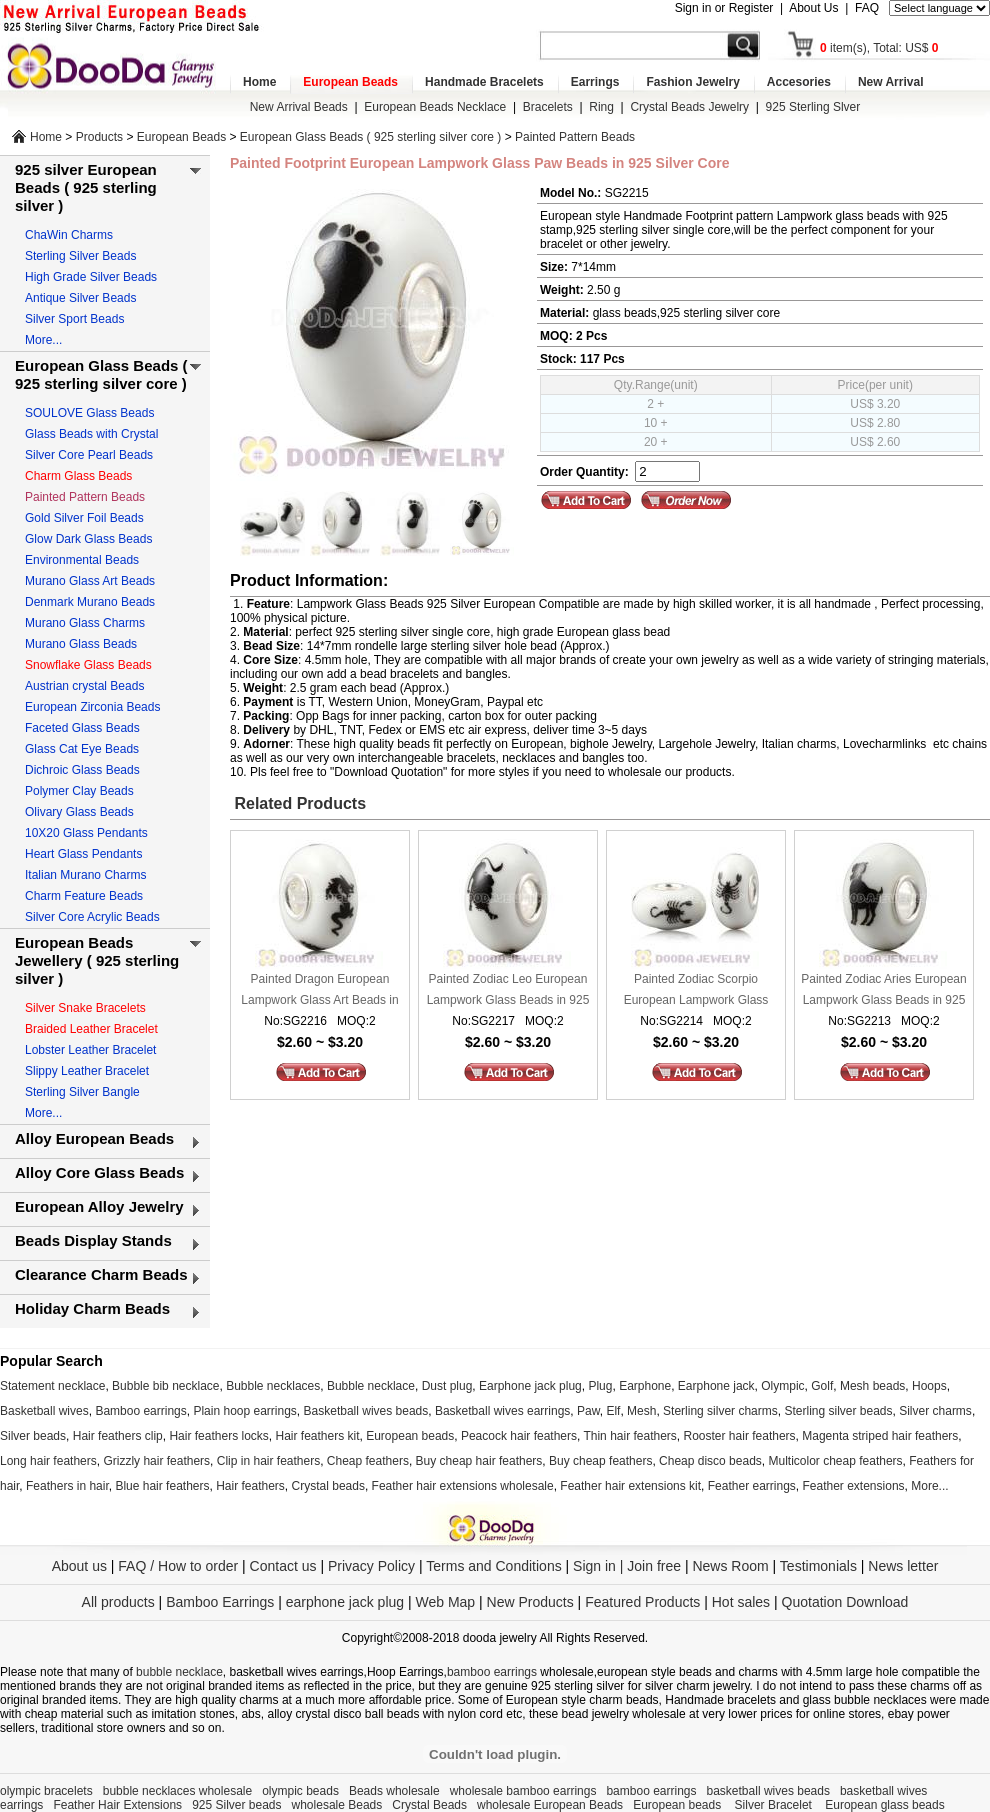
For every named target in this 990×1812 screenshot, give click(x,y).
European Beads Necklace (435, 107)
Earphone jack (716, 1386)
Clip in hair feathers (268, 1461)
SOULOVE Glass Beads (89, 413)
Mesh (641, 1411)
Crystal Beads (429, 1805)
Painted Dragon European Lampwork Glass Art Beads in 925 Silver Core (319, 991)
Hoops (929, 1386)
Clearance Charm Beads (101, 1274)
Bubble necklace (371, 1386)
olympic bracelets (46, 1791)
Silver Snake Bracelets (85, 1008)
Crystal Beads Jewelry (689, 107)
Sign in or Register (724, 8)
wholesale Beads (337, 1805)
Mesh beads (872, 1386)
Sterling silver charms (720, 1411)
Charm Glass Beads (78, 476)
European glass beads (884, 1805)
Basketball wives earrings (502, 1411)
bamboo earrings (492, 1672)
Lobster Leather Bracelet (90, 1050)
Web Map (445, 1602)
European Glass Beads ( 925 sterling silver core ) (370, 137)
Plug (600, 1386)
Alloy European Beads (94, 1138)
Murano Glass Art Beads (90, 581)
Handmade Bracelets (484, 82)
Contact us (283, 1566)
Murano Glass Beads (81, 644)
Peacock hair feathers (519, 1436)
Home (259, 82)
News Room (732, 1566)
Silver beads (33, 1436)
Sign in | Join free (627, 1566)
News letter (903, 1566)
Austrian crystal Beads (84, 686)
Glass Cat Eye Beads (82, 749)
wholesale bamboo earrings (523, 1791)
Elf (613, 1411)
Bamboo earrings (140, 1411)
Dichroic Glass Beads (82, 770)
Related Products (298, 803)
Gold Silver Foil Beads (84, 518)
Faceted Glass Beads (82, 728)
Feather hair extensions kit (630, 1486)
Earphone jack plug (530, 1386)
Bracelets (548, 107)
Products (99, 137)
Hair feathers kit (317, 1436)
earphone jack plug (345, 1602)
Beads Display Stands (93, 1240)
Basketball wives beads (366, 1411)
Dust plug (447, 1386)
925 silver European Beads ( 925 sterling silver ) (86, 187)
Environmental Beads (82, 560)
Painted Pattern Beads (575, 137)
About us (79, 1566)
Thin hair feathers (629, 1436)
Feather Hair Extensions (117, 1805)
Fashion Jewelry (692, 82)
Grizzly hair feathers (156, 1461)
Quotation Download (845, 1602)
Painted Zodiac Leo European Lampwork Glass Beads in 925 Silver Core (508, 991)
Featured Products (642, 1602)
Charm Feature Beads (84, 896)
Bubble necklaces (273, 1386)
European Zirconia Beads (92, 707)
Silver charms (935, 1411)
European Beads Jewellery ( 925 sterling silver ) (97, 960)
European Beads (350, 82)
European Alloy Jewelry (99, 1206)
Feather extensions (854, 1486)
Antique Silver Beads (80, 298)
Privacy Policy (371, 1566)
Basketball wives (44, 1411)
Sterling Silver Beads (80, 256)
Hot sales (741, 1602)
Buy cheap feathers (600, 1461)
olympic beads (300, 1791)
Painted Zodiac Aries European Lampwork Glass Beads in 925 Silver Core (883, 991)
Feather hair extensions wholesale (463, 1486)
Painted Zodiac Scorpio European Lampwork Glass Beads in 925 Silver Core (696, 991)
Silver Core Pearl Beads (89, 455)
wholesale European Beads (550, 1805)
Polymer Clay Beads (79, 791)
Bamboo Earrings (220, 1602)
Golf (822, 1386)
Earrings (595, 82)
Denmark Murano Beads (90, 602)
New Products (530, 1602)
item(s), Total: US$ (879, 48)
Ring (601, 107)
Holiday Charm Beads (92, 1308)
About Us (813, 8)
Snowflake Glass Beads (88, 665)
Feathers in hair (67, 1486)
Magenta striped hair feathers (880, 1436)
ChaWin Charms (69, 235)
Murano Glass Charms (85, 623)
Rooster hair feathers (740, 1436)
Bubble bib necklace (165, 1386)
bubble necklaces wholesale (177, 1791)
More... (43, 340)
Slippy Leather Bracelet (87, 1071)
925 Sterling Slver (813, 107)
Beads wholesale (394, 1791)
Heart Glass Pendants (83, 854)
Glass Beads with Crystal (91, 434)
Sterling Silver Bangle (82, 1092)
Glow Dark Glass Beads (88, 539)
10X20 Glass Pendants (86, 833)
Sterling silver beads (838, 1411)
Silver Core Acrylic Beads (92, 917)
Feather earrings (752, 1486)
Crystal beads (328, 1486)
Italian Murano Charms (85, 875)
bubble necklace (179, 1672)
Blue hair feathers (162, 1486)
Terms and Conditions (493, 1566)
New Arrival (891, 82)
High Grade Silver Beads (91, 277)
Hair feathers (250, 1486)
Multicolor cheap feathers (836, 1461)
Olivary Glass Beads (79, 812)
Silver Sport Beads (74, 319)
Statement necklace (52, 1386)
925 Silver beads (236, 1805)
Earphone (645, 1386)
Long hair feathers (48, 1461)
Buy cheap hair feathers (479, 1461)
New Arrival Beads (299, 107)
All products (118, 1602)
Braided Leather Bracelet (91, 1029)
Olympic (782, 1386)
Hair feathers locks (218, 1436)
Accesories (799, 82)
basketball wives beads (768, 1791)
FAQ (867, 8)
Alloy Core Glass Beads (99, 1172)
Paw (588, 1411)
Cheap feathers (368, 1461)
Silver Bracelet (775, 1805)
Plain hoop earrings (244, 1411)
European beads (410, 1436)
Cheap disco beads (710, 1461)
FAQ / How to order (178, 1566)
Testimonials (818, 1566)
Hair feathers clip (118, 1436)
